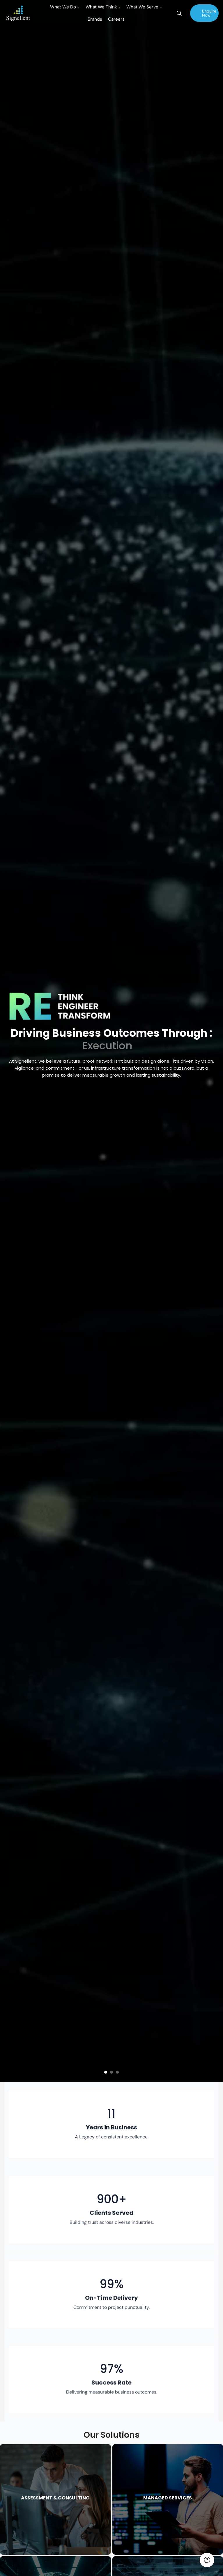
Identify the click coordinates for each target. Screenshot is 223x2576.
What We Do (65, 7)
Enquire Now (209, 13)
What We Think (103, 7)
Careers (116, 19)
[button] (105, 2072)
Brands (95, 19)
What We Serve (144, 7)
